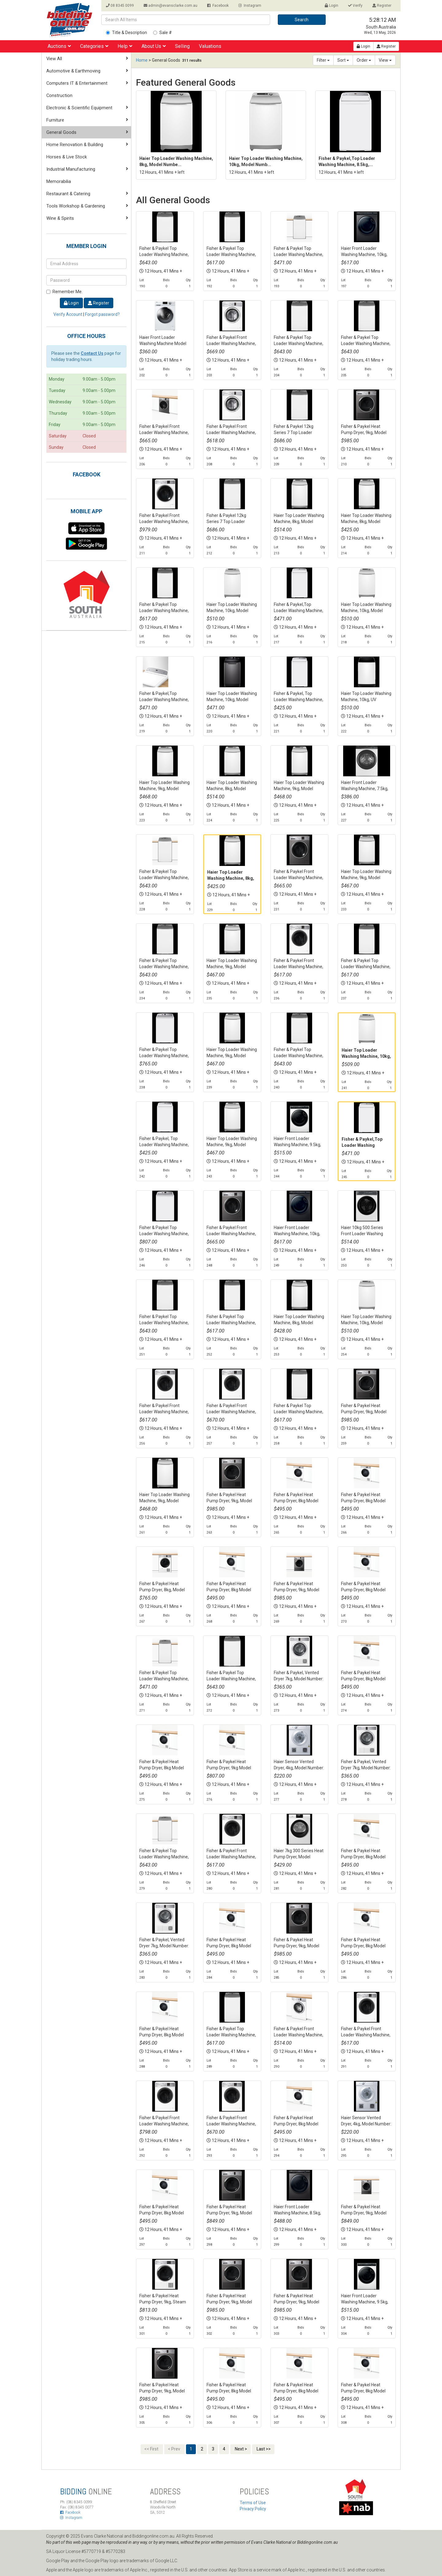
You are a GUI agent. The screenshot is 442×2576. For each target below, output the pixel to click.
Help (125, 46)
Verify (355, 5)
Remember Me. (64, 291)
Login (331, 5)
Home (142, 60)
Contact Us (92, 353)
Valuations (210, 46)
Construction (59, 95)
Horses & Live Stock (66, 157)
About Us (154, 46)
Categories (94, 46)
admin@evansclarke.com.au (170, 5)
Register (381, 5)
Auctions (59, 46)
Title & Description (126, 32)
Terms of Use (253, 2502)
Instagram (249, 5)
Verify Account (67, 314)
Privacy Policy (253, 2508)
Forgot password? (102, 314)
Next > (240, 2448)
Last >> (263, 2448)
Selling (182, 46)
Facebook (218, 5)
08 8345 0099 (120, 5)
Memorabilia (58, 181)
